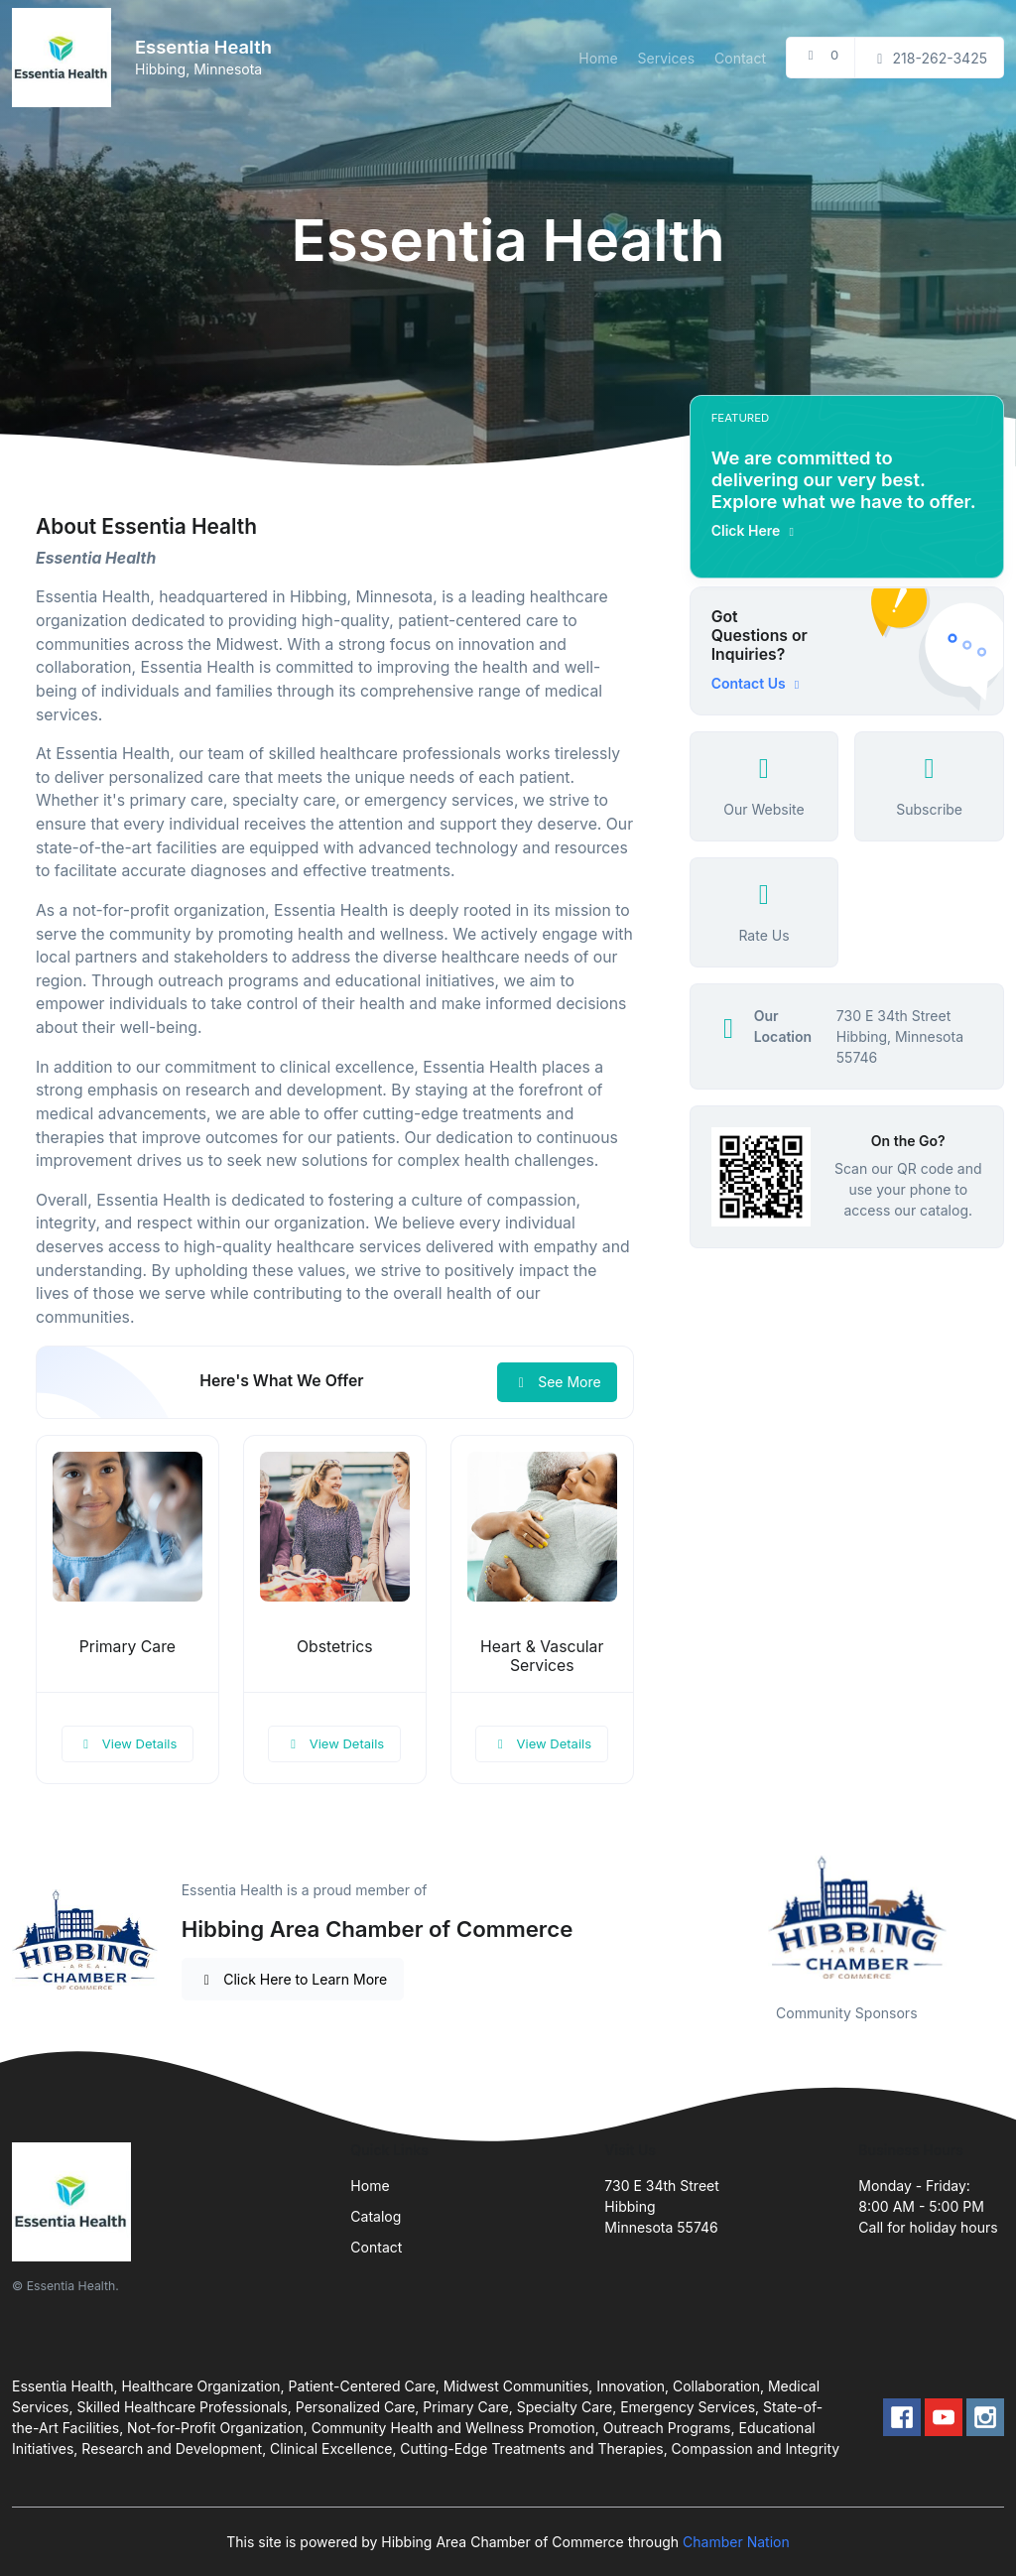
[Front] (65, 57)
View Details (128, 1743)
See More (557, 1381)
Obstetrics (335, 1646)
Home (597, 58)
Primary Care (127, 1646)
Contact (740, 58)
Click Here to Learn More (293, 1979)
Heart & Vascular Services (541, 1656)
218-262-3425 (929, 58)
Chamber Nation (736, 2541)
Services (666, 58)
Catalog (375, 2216)
